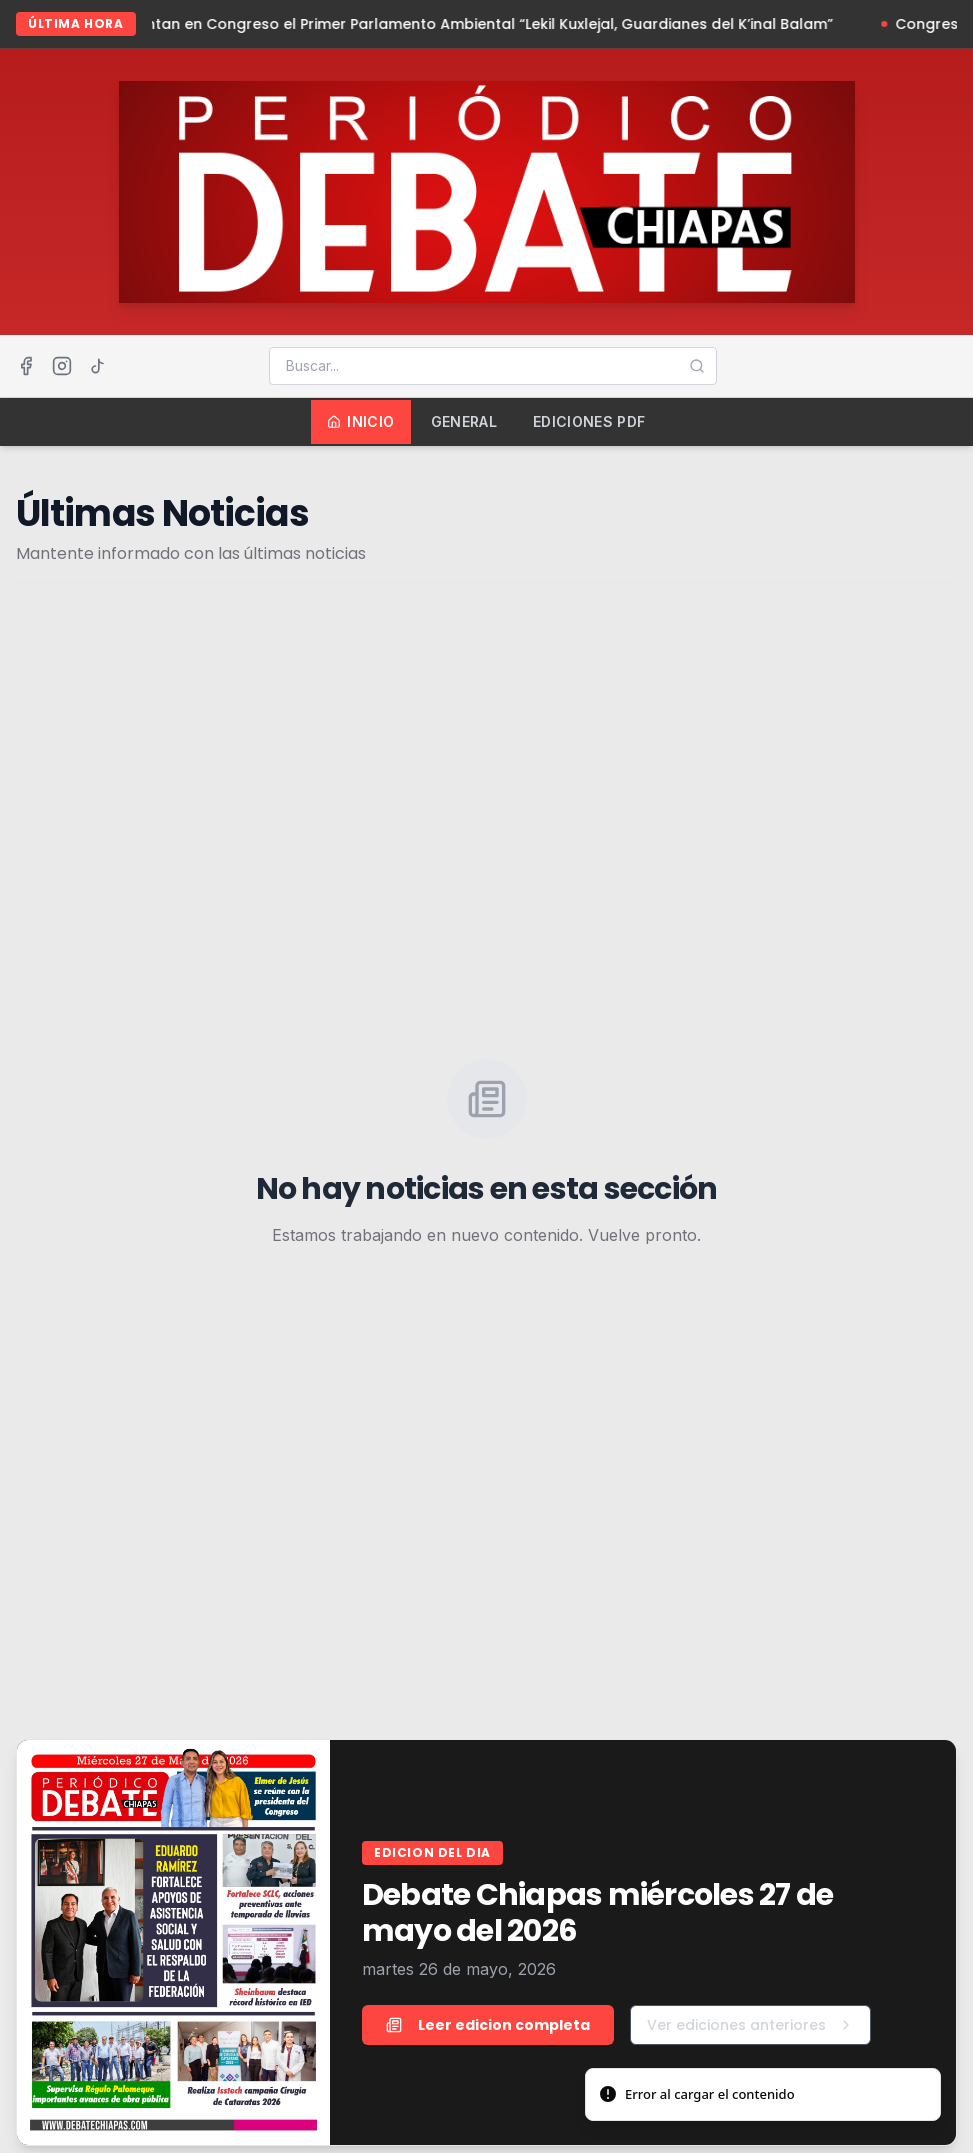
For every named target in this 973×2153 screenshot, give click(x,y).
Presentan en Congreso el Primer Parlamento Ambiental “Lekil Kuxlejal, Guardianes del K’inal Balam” (480, 24)
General (464, 421)
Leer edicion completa (488, 2025)
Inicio (360, 421)
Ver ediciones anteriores (750, 2025)
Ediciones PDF (589, 421)
